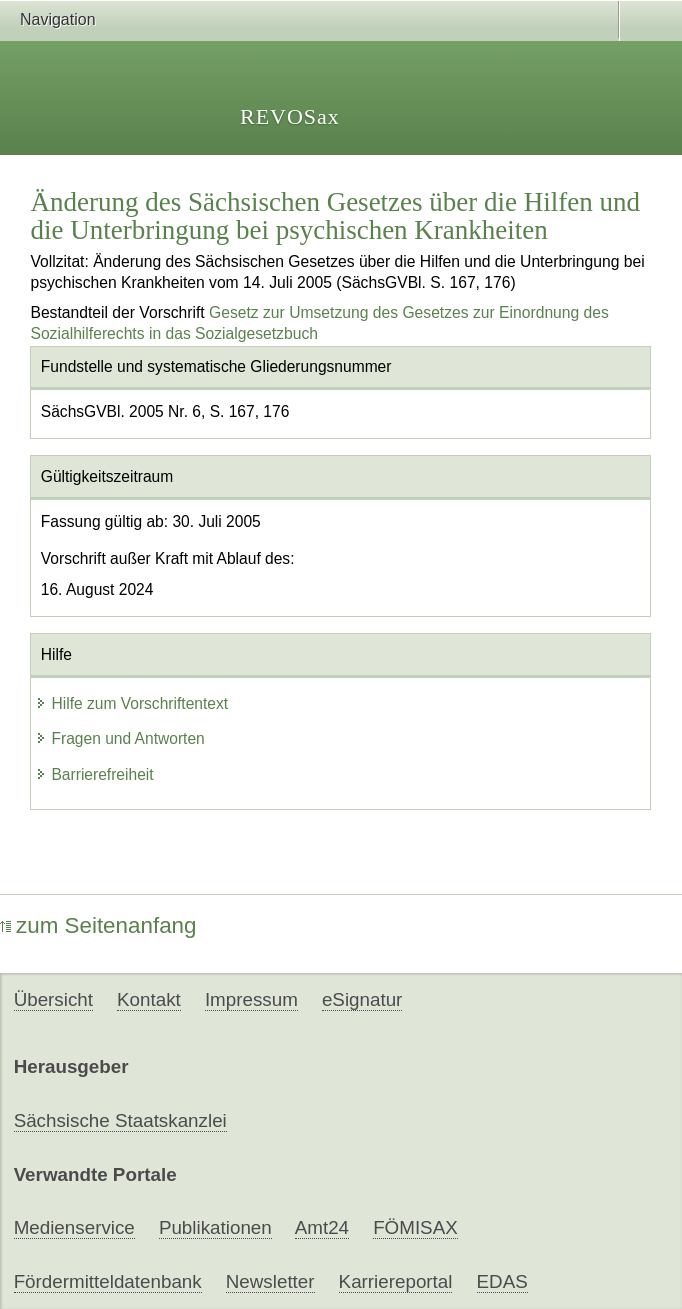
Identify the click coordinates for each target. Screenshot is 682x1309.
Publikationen (215, 1227)
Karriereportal (396, 1281)
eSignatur (362, 999)
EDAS (502, 1281)
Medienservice (74, 1227)
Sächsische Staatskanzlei (120, 1120)
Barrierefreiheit (94, 774)
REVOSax (290, 116)
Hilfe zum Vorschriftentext (131, 703)
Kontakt (149, 999)
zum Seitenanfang (98, 925)
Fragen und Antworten (119, 738)
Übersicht (53, 999)
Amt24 (322, 1227)
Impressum (251, 999)
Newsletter (270, 1281)
